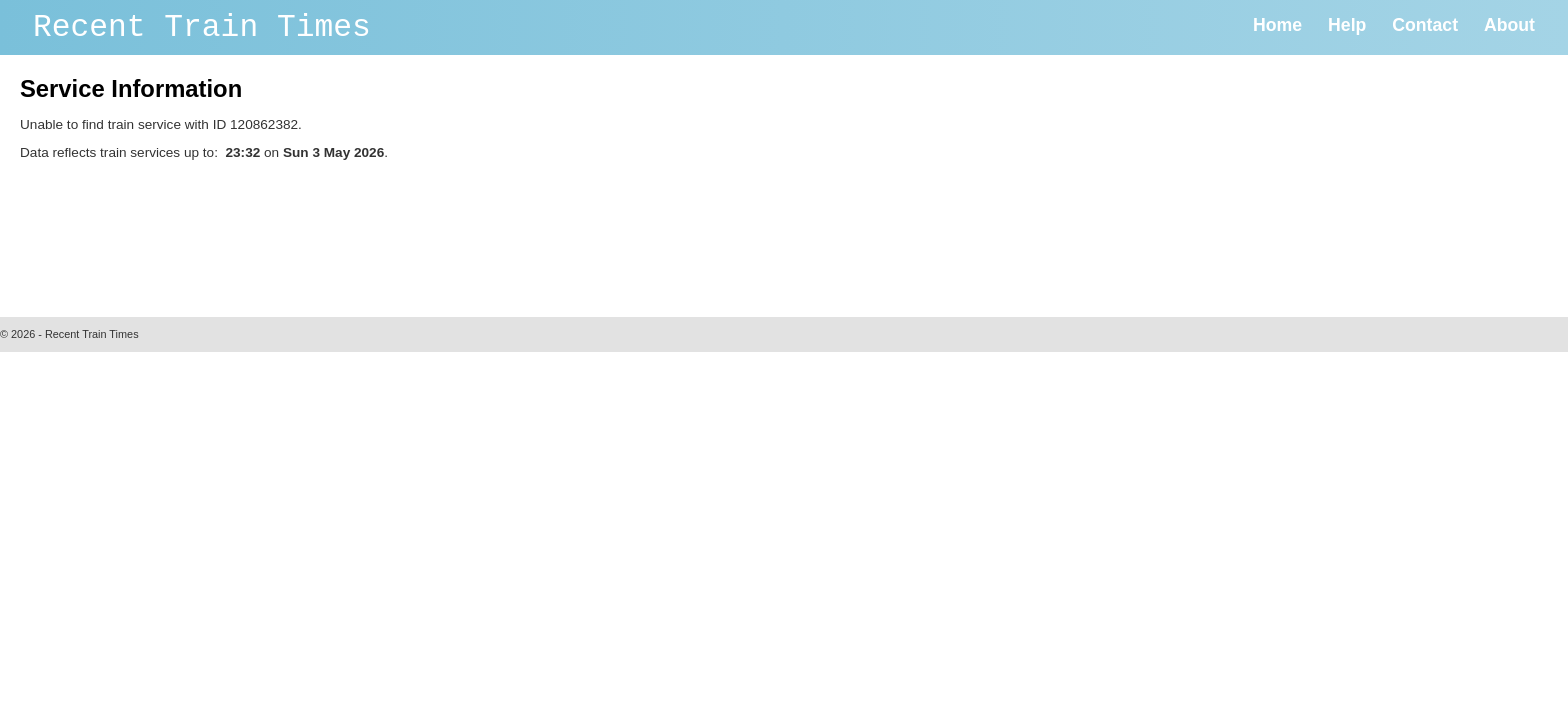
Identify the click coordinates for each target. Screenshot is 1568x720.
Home (1277, 25)
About (1509, 25)
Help (1347, 25)
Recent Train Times (202, 27)
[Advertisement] (384, 234)
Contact (1425, 25)
